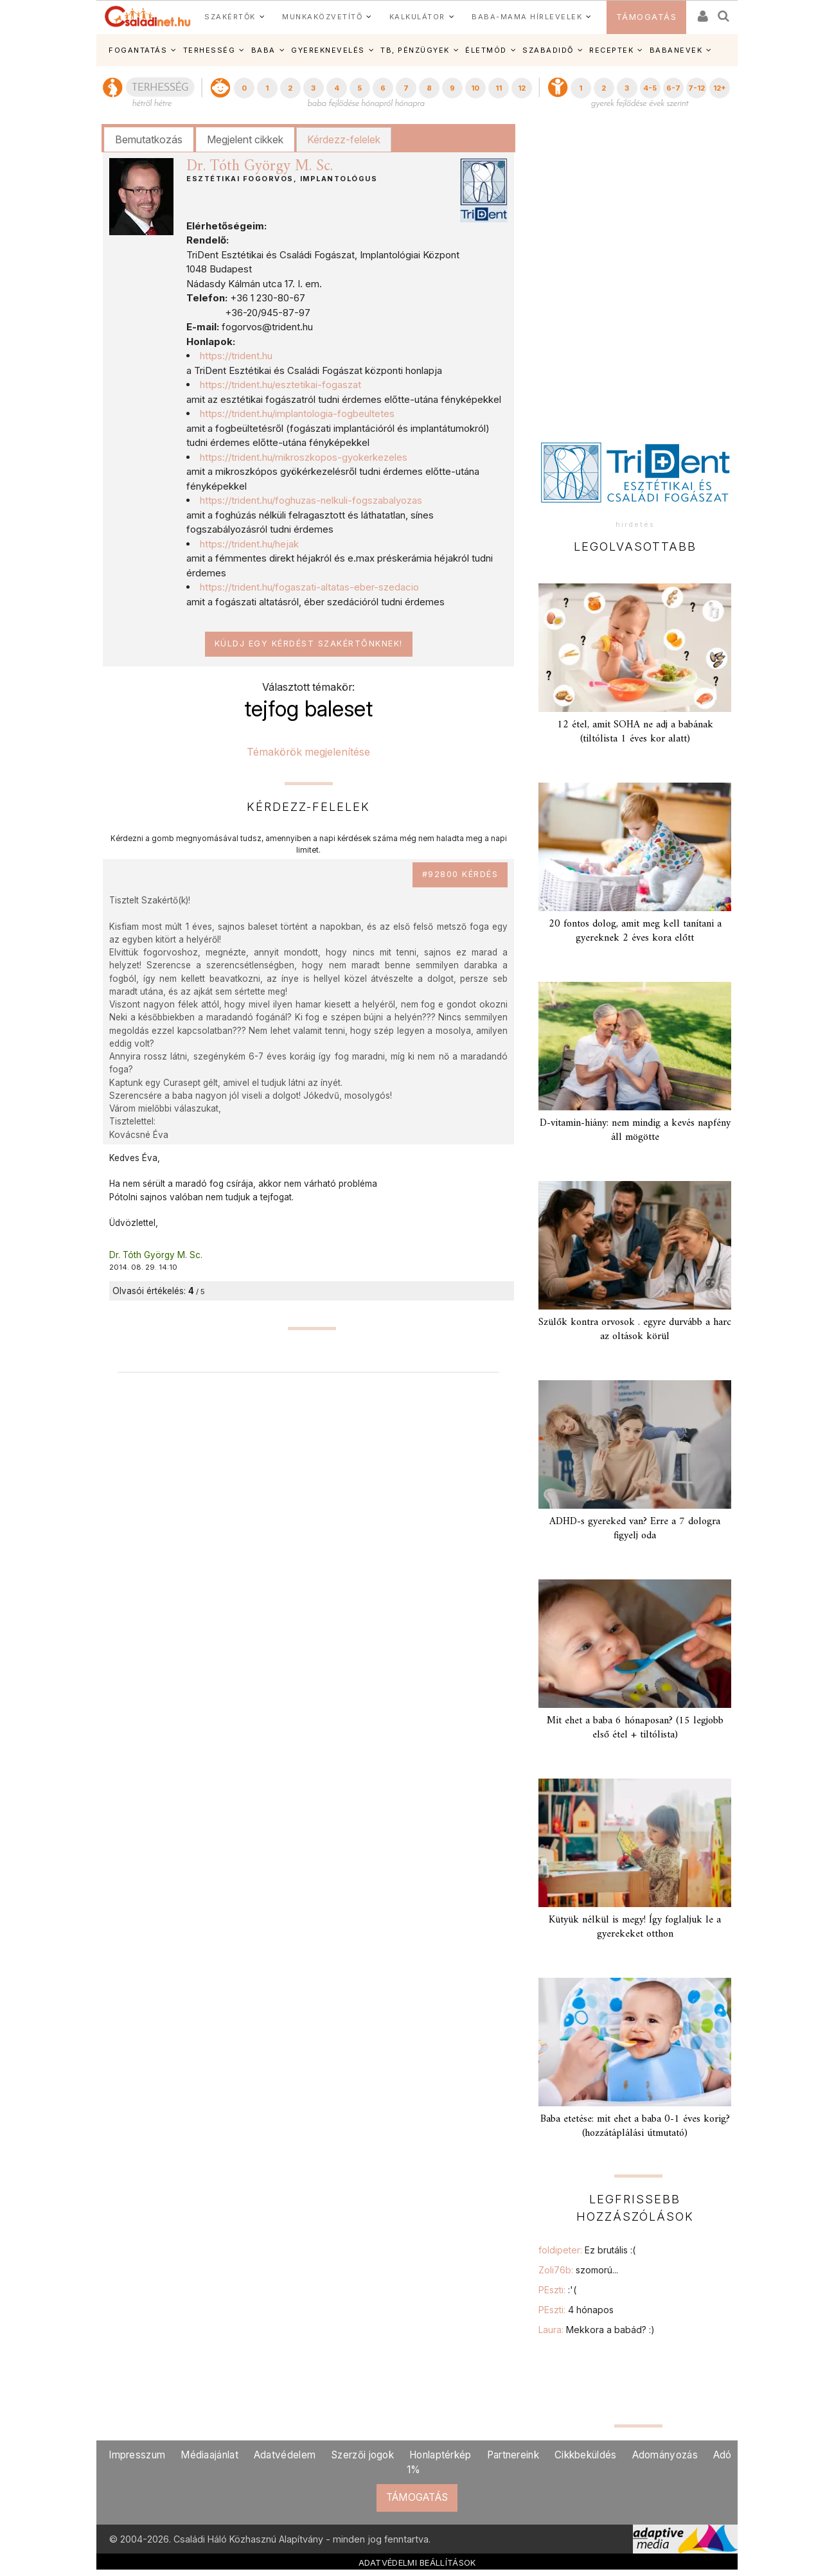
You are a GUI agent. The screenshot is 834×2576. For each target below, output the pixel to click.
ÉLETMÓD (486, 50)
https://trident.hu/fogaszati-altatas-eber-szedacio (309, 587)
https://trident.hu (236, 356)
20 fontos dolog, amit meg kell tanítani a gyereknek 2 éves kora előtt (635, 930)
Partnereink (513, 2455)
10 (475, 88)
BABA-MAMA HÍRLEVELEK (527, 16)
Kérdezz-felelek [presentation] (343, 139)
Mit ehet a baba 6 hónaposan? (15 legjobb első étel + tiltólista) (635, 1727)
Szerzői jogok (362, 2455)
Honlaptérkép (440, 2455)
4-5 (650, 88)
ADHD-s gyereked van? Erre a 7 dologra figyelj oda (634, 1528)
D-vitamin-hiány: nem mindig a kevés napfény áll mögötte (635, 1130)
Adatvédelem (284, 2455)
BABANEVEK (676, 50)
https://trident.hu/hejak (249, 544)
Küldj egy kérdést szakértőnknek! (309, 643)
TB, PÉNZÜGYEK (415, 50)
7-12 (696, 88)
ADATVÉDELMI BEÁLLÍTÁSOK (417, 2562)
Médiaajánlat (209, 2455)
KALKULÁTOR (417, 16)
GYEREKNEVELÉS (328, 50)
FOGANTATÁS (138, 50)
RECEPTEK (611, 50)
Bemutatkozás (148, 139)
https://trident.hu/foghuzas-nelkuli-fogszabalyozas (311, 500)
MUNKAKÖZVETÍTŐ (322, 16)
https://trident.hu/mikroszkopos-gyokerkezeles (303, 457)
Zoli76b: (578, 2269)
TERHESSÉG (209, 50)
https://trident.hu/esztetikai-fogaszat (280, 384)
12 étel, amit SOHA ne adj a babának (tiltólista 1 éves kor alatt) (635, 731)
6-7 (673, 88)
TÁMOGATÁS (646, 17)
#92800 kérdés (460, 874)
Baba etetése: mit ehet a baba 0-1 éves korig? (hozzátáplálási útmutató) (635, 2126)
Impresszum (137, 2455)
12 (522, 88)
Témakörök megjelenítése (308, 751)
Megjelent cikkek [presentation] (245, 139)
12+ (719, 88)
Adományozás (665, 2455)
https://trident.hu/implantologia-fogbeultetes (297, 413)
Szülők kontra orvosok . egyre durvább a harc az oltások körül (634, 1329)
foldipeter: (586, 2249)
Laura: (596, 2329)
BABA (263, 50)
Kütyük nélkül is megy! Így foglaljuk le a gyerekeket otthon (635, 1926)
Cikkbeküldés (586, 2455)
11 (498, 88)
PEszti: (557, 2289)
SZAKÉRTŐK (230, 16)
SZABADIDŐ (548, 50)
